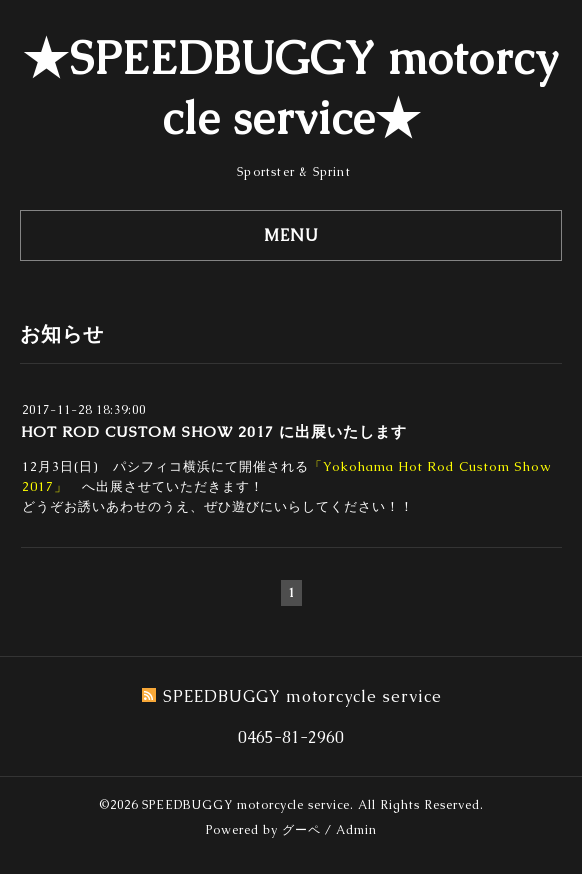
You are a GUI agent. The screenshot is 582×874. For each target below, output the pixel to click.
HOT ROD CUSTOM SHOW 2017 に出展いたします (214, 431)
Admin (356, 830)
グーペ (301, 830)
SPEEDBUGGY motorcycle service (246, 805)
